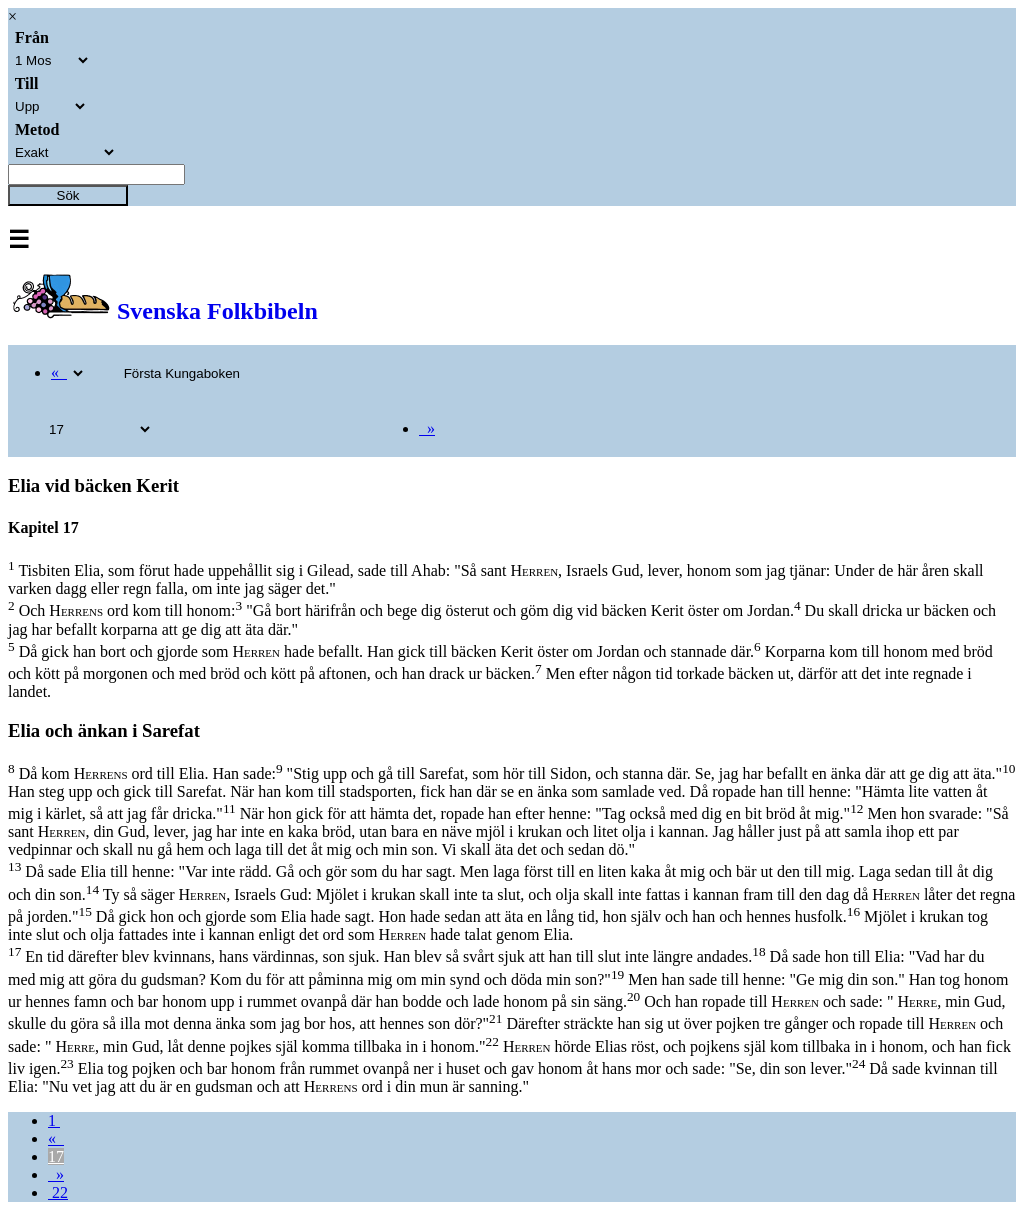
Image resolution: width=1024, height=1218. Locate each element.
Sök (68, 195)
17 (56, 1156)
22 (58, 1192)
